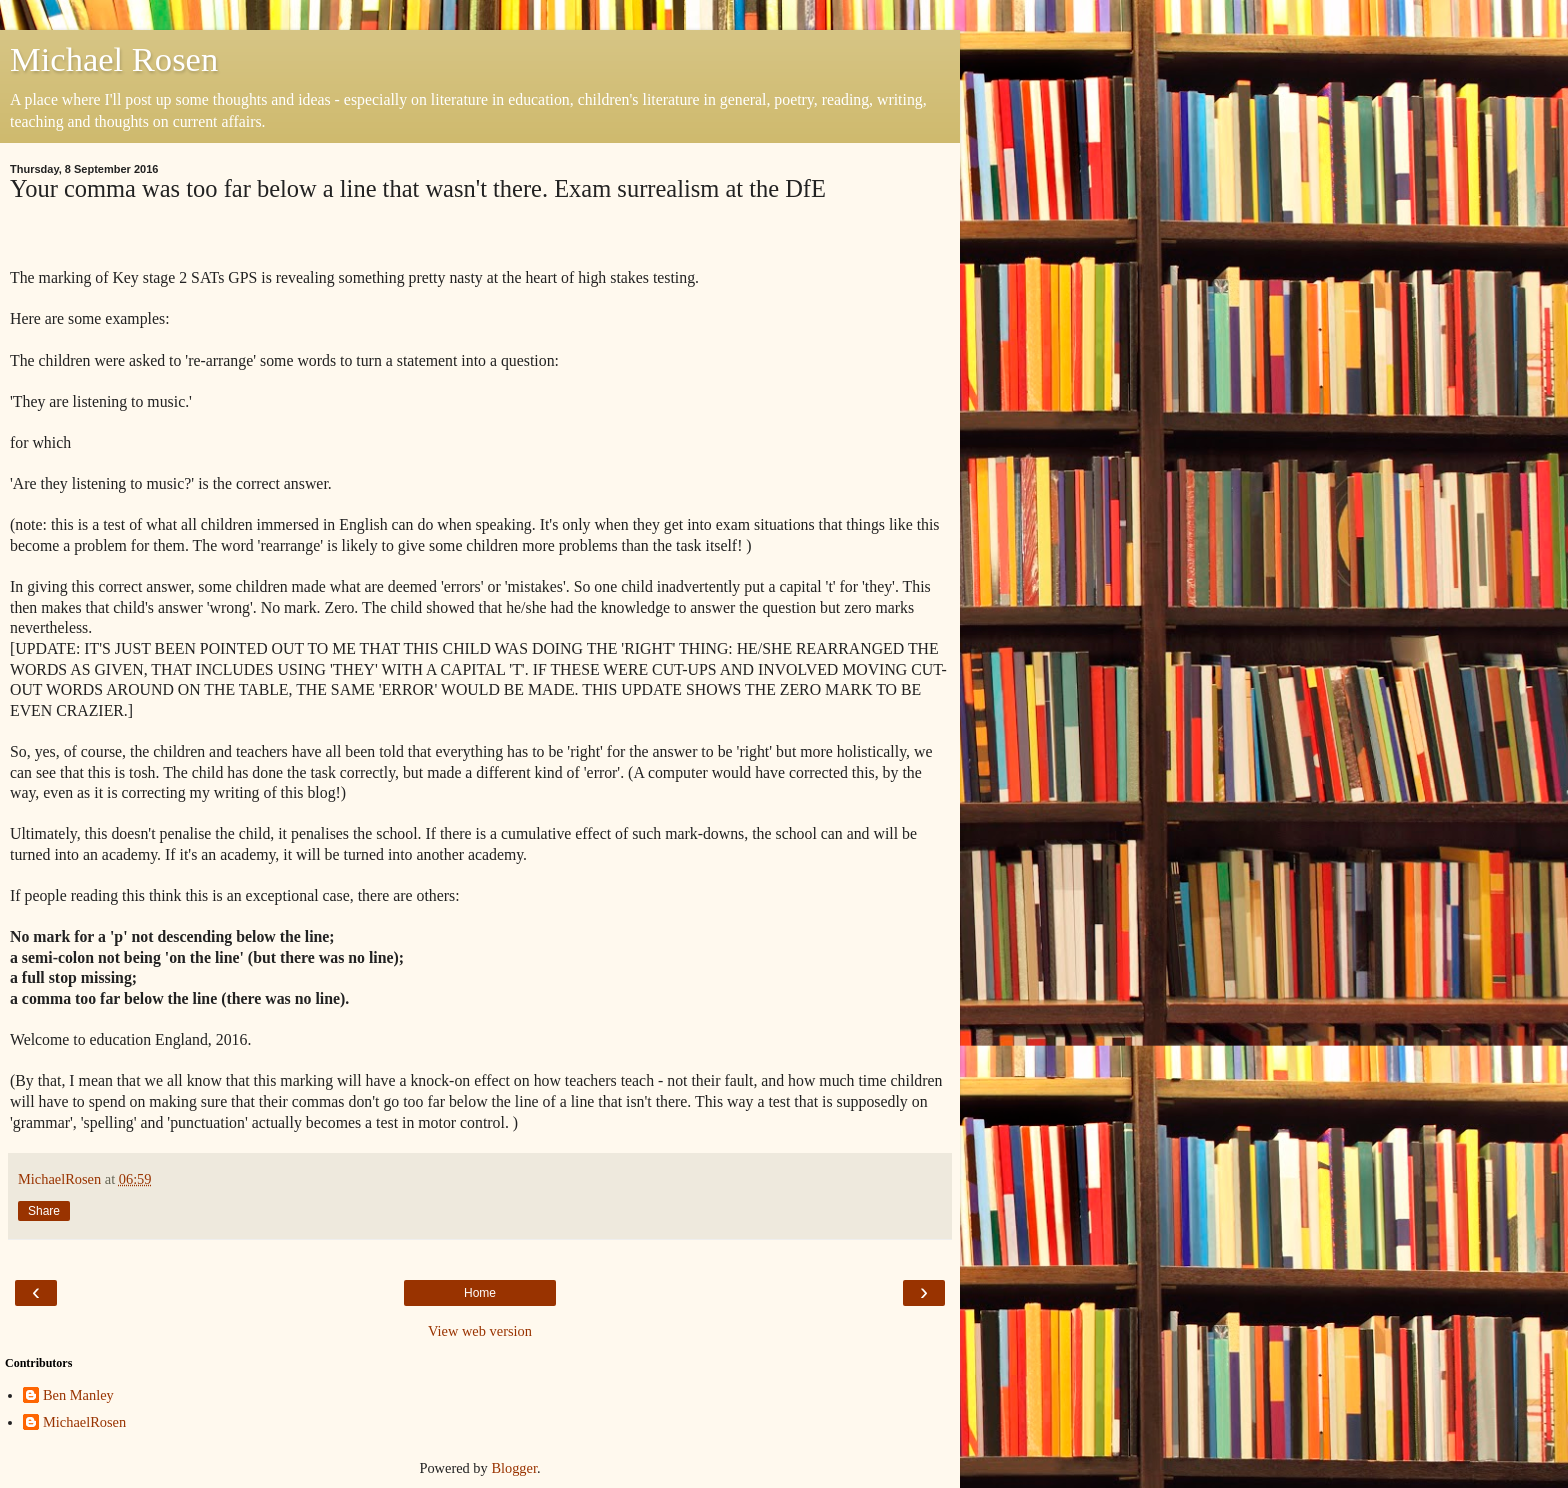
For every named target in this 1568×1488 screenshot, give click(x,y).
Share (44, 1211)
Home (480, 1293)
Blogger (514, 1468)
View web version (480, 1331)
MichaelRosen (84, 1422)
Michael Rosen (114, 59)
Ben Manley (78, 1395)
